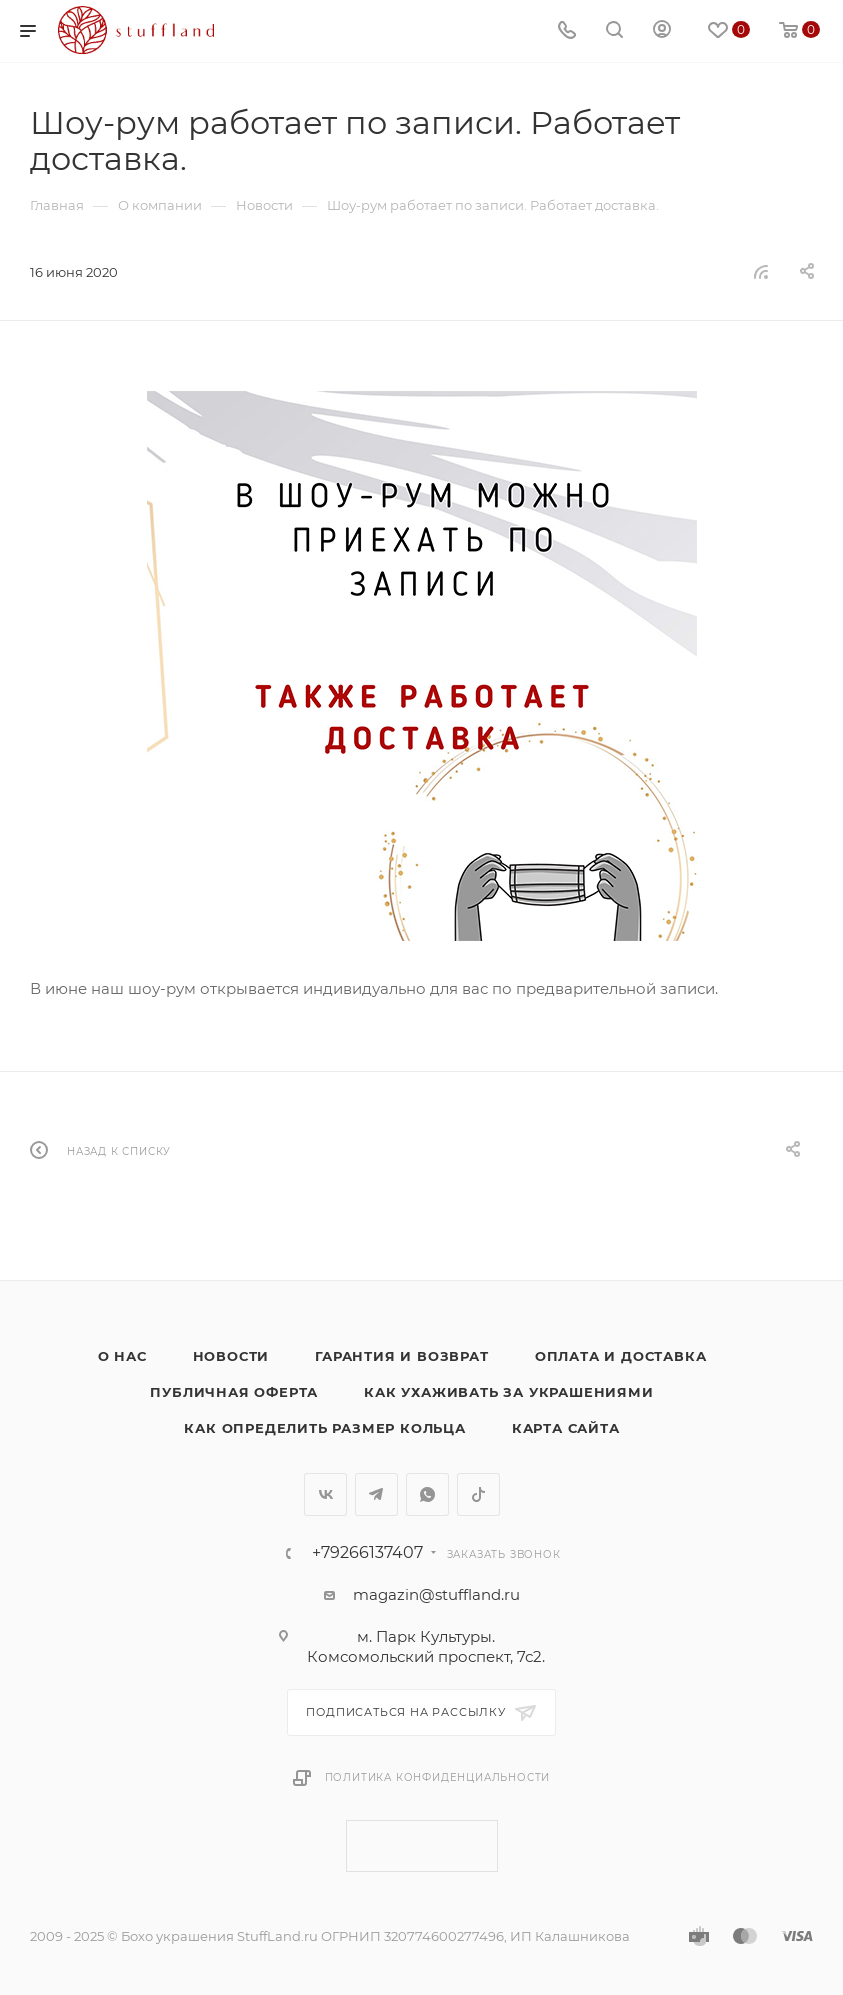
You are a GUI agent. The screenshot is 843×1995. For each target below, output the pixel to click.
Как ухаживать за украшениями (508, 1392)
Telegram (376, 1494)
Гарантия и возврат (401, 1356)
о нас (122, 1356)
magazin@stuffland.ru (436, 1594)
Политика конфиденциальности (438, 1777)
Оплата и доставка (621, 1356)
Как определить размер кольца (324, 1428)
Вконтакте (325, 1494)
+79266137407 (367, 1553)
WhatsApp (427, 1494)
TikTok (478, 1494)
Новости (231, 1356)
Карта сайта (566, 1428)
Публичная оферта (234, 1392)
